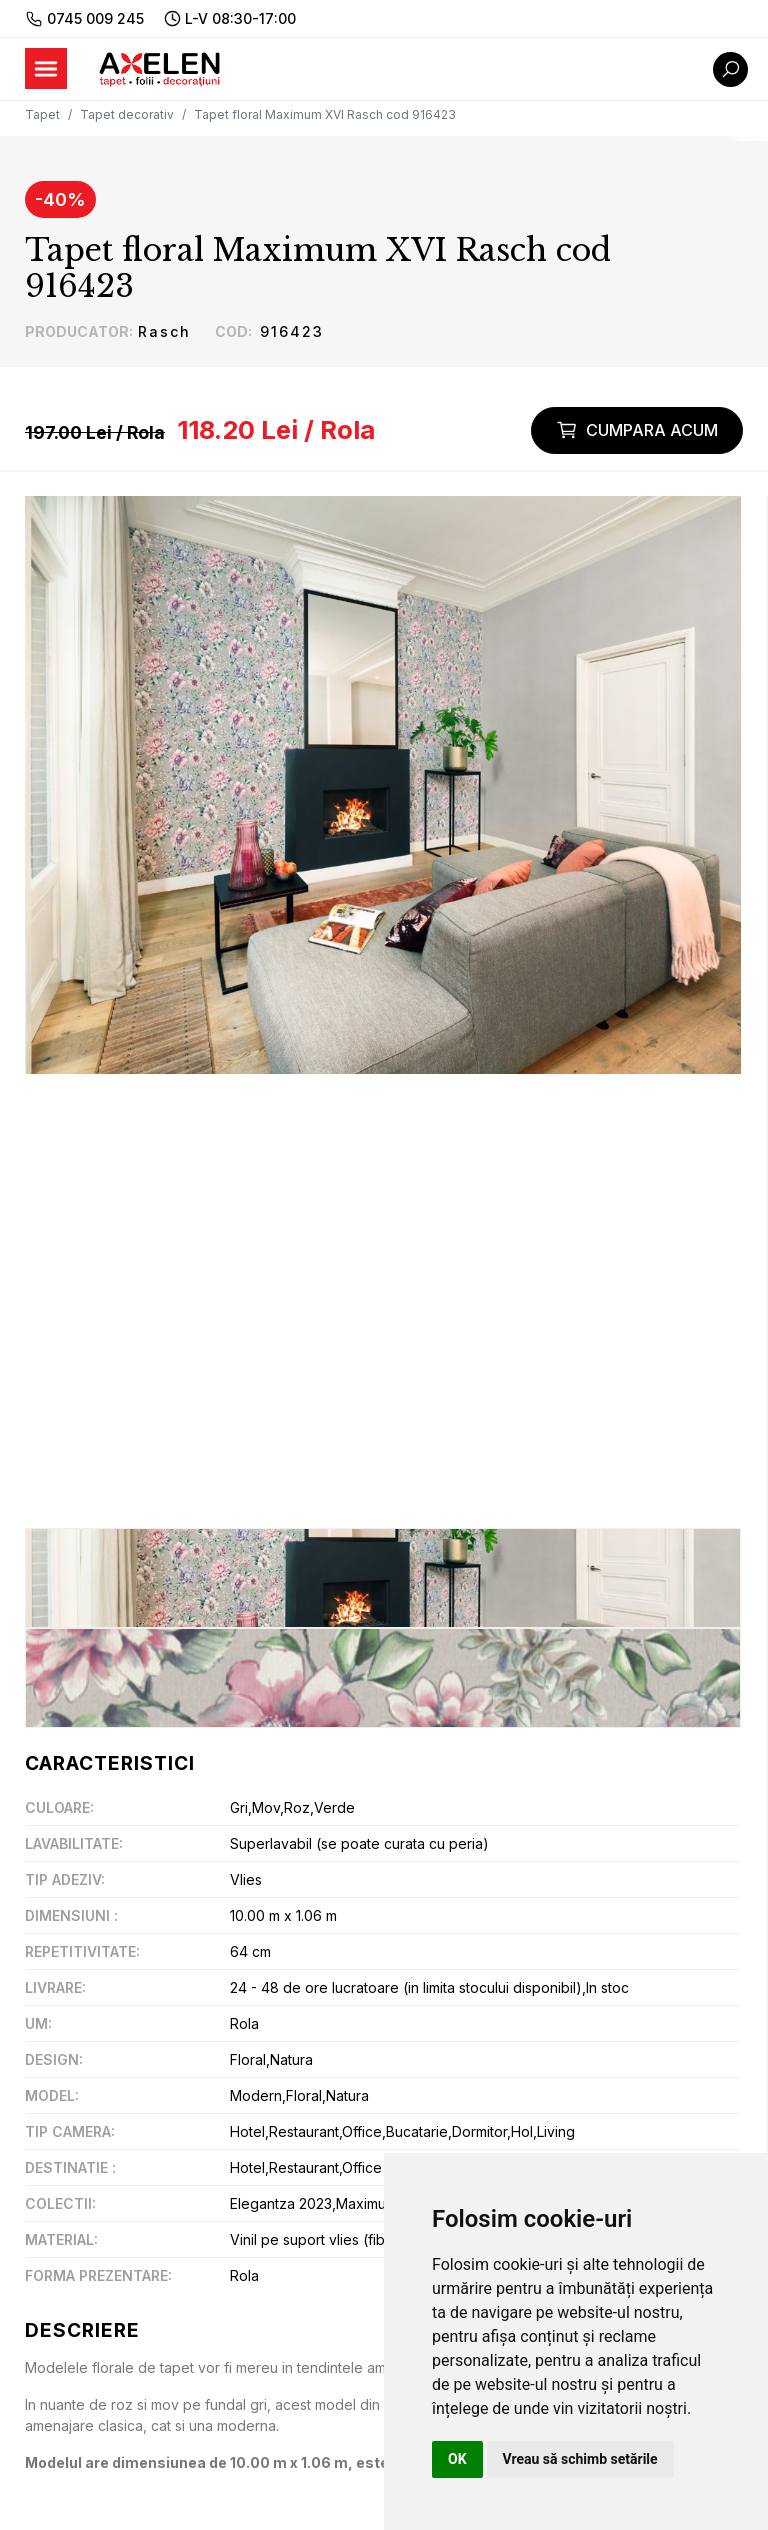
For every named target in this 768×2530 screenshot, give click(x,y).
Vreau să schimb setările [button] (580, 2459)
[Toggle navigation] (46, 68)
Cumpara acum (637, 430)
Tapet (42, 114)
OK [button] (457, 2459)
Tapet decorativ (127, 114)
